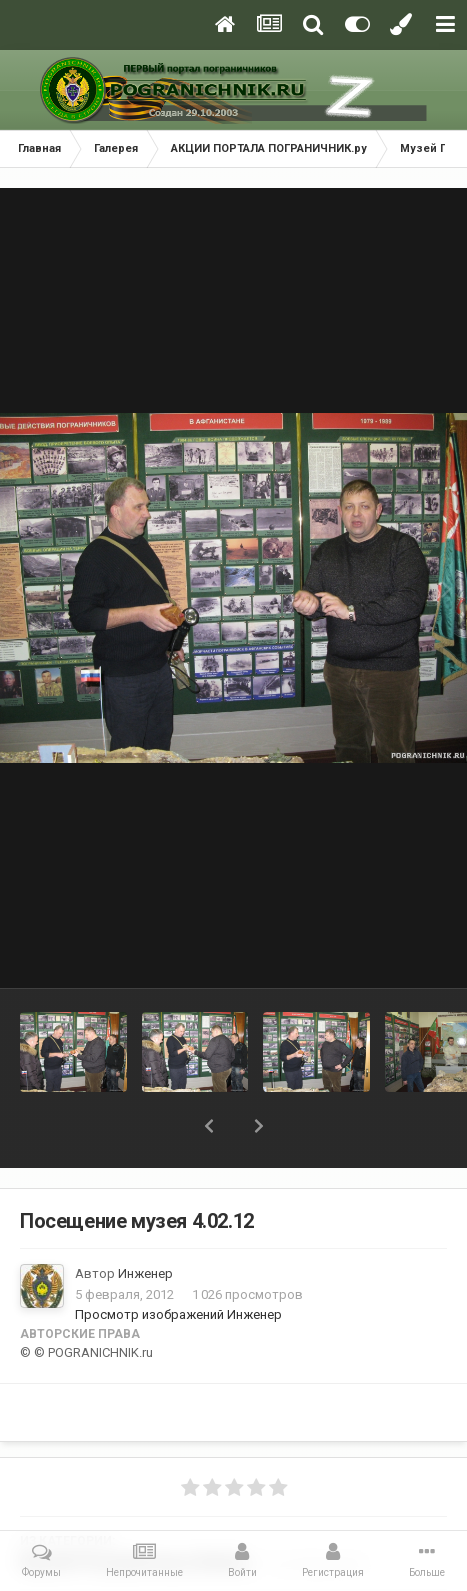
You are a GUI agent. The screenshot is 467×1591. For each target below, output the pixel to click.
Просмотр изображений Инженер (178, 1314)
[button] (209, 1126)
